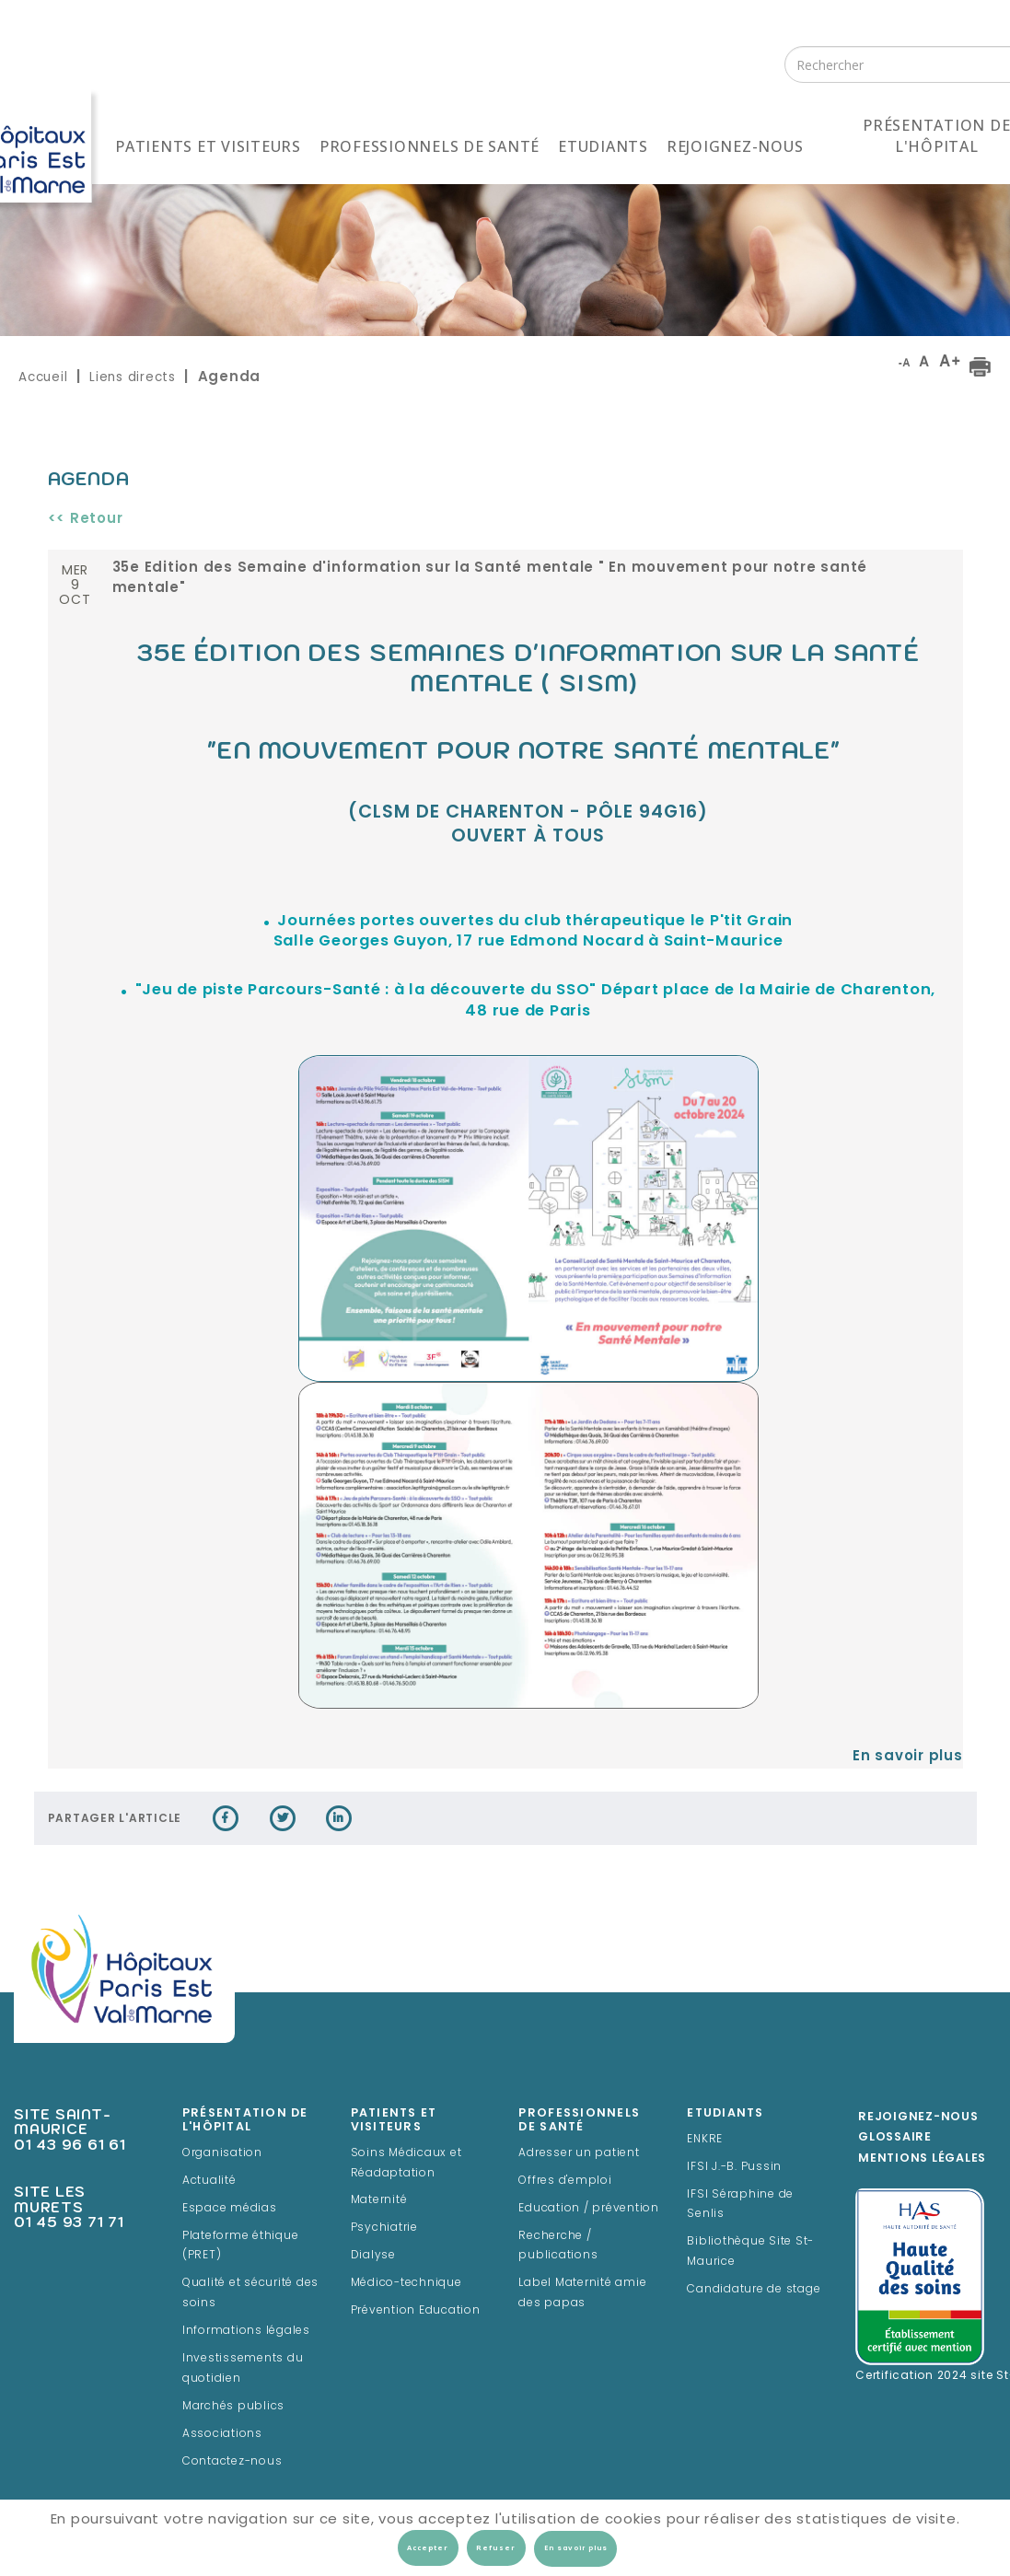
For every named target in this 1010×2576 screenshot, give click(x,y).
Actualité (209, 2181)
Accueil (42, 377)
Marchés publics (233, 2406)
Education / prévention (588, 2208)
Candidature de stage (753, 2289)
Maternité (379, 2200)
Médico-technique (406, 2283)
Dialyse (373, 2255)
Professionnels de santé (429, 146)
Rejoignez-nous (735, 146)
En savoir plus (908, 1757)
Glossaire (895, 2137)
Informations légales (246, 2331)
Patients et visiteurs (208, 146)
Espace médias (229, 2208)
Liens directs (132, 377)
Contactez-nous (232, 2461)
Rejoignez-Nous (918, 2117)
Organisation (222, 2153)
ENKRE (705, 2139)
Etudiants (603, 146)
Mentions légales (922, 2158)
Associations (222, 2434)
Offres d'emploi (564, 2181)
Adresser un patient (578, 2153)
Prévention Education (416, 2310)
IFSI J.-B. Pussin (734, 2167)
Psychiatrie (384, 2228)
